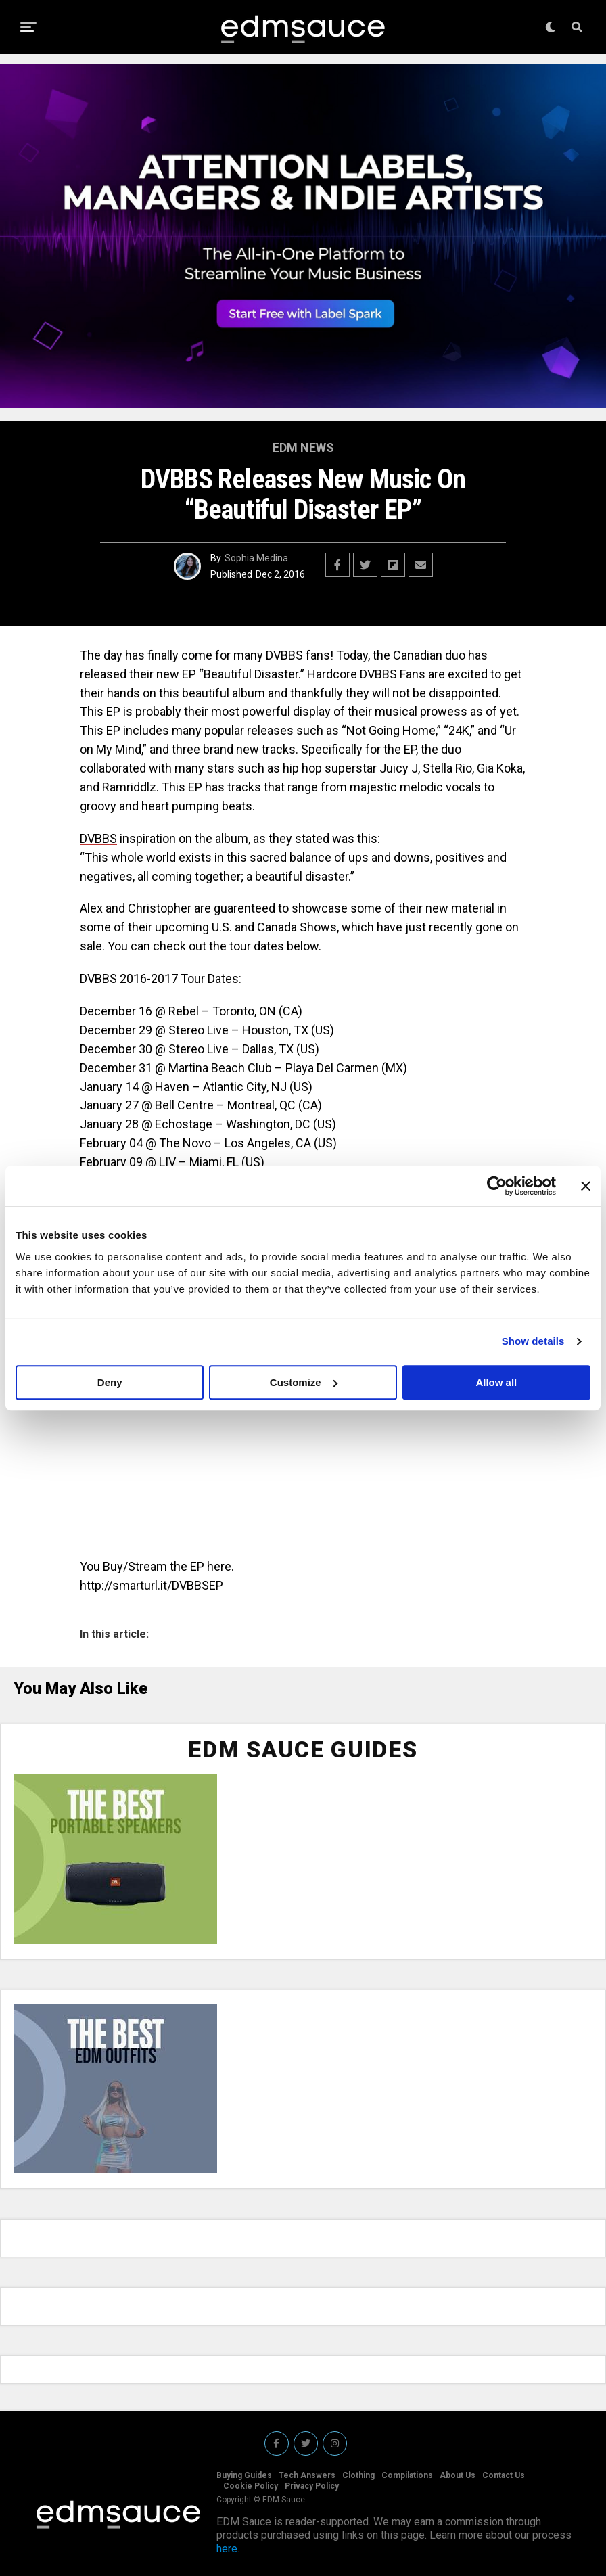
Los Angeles (258, 1143)
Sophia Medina (256, 558)
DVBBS (98, 838)
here (226, 2548)
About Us (457, 2475)
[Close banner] (585, 1186)
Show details (533, 1341)
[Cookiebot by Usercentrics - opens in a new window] (497, 1186)
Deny (109, 1382)
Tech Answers (307, 2475)
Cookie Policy (250, 2486)
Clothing (358, 2475)
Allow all (496, 1382)
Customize (303, 1382)
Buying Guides (244, 2475)
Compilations (407, 2475)
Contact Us (503, 2475)
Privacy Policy (312, 2486)
